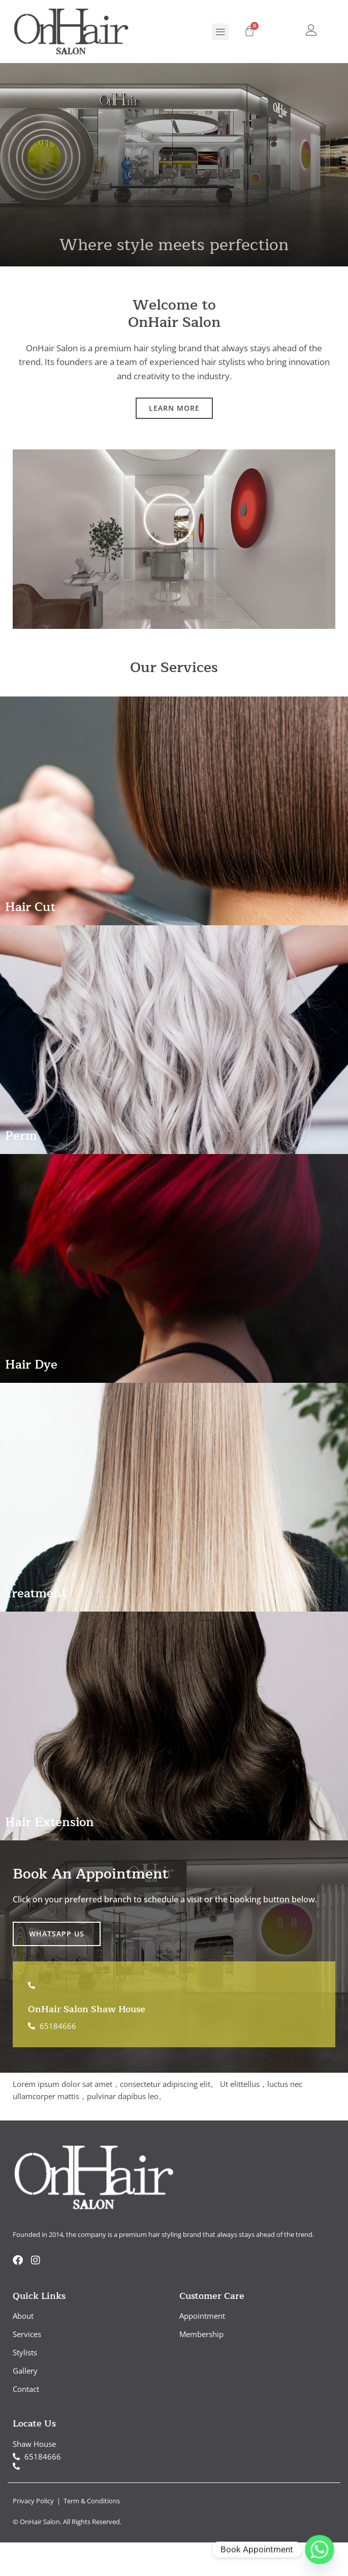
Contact (26, 2389)
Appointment (202, 2316)
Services (27, 2334)
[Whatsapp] (319, 2549)
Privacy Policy (34, 2500)
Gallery (25, 2371)
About (23, 2316)
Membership (201, 2334)
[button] (220, 31)
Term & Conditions (92, 2500)
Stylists (25, 2352)
